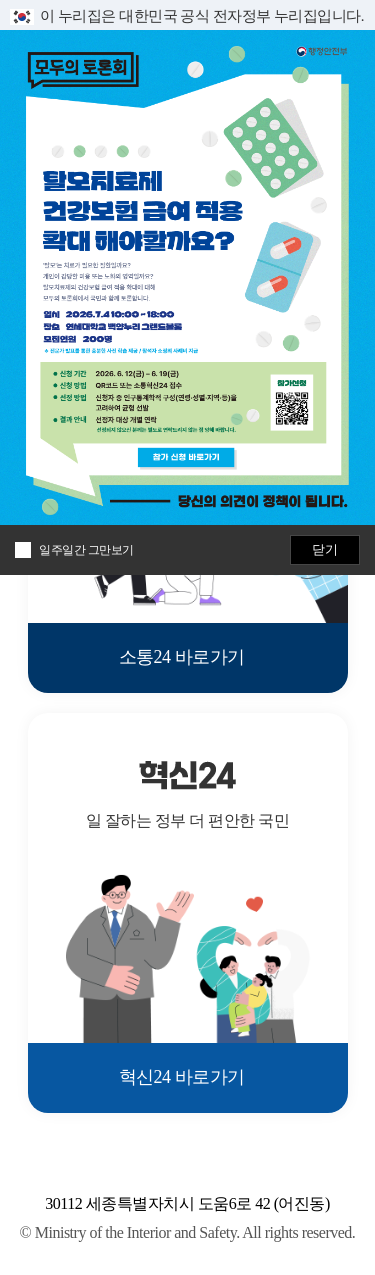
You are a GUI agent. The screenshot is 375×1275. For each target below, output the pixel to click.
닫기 (325, 549)
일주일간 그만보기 (86, 550)
